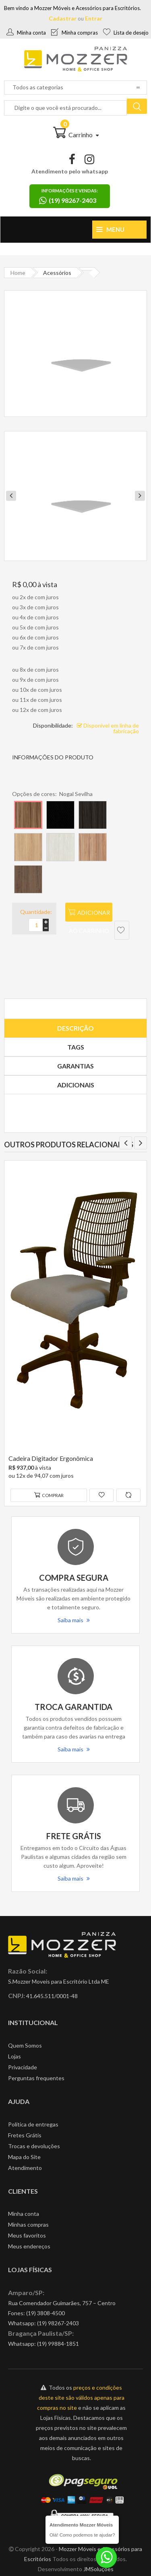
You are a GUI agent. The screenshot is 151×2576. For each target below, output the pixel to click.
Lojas (14, 2056)
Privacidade (22, 2067)
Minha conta (26, 32)
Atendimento (25, 2167)
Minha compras (74, 32)
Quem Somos (25, 2045)
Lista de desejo (126, 32)
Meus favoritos (27, 2235)
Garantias (75, 1066)
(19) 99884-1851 (58, 2343)
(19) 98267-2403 (58, 2323)
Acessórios (57, 272)
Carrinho (76, 134)
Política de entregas (33, 2124)
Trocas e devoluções (34, 2146)
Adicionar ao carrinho (89, 914)
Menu (110, 229)
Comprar (49, 1494)
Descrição (75, 1028)
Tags (75, 1047)
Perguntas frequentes (36, 2078)
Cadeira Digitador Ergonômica (50, 1458)
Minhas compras (28, 2224)
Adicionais (75, 1085)
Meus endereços (29, 2246)
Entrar (93, 18)
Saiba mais (74, 1620)
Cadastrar (63, 18)
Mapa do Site (24, 2156)
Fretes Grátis (24, 2135)
